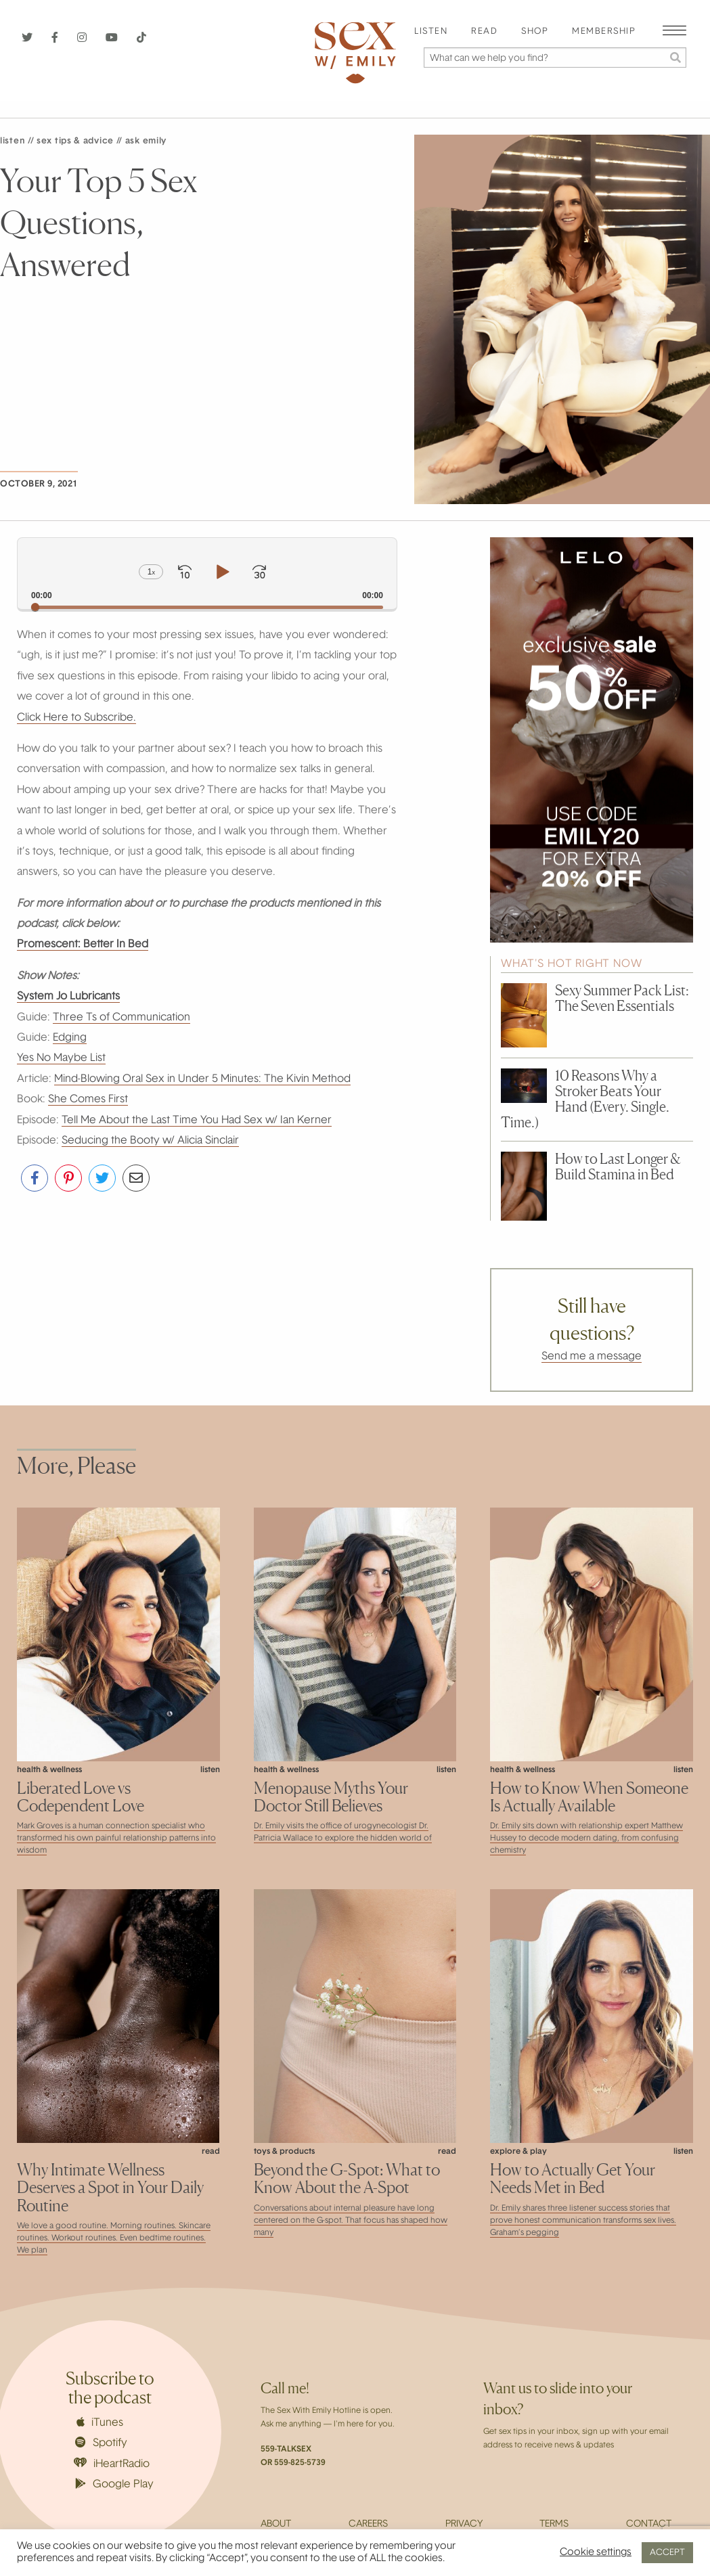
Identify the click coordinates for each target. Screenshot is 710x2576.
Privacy (464, 2524)
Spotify (101, 2443)
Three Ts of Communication (121, 1017)
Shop (534, 32)
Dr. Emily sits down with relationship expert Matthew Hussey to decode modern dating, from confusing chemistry (586, 1838)
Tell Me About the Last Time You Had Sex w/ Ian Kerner (197, 1120)
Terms (554, 2524)
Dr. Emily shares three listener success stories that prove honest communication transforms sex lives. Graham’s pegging (583, 2221)
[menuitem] (430, 32)
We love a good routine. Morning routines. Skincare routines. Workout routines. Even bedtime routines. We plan (113, 2238)
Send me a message (591, 1356)
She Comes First (88, 1099)
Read (484, 32)
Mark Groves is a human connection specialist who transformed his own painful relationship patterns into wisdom (116, 1838)
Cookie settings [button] (595, 2553)
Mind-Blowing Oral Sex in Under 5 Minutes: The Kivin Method (202, 1079)
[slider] (207, 607)
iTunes (99, 2422)
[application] (207, 573)
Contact (648, 2524)
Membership (604, 32)
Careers (368, 2524)
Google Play (114, 2484)
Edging (70, 1038)
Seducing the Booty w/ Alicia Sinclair (150, 1140)
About (276, 2524)
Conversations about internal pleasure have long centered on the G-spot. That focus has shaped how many (350, 2221)
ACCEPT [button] (667, 2552)
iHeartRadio (112, 2463)
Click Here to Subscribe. (76, 718)
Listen (430, 32)
